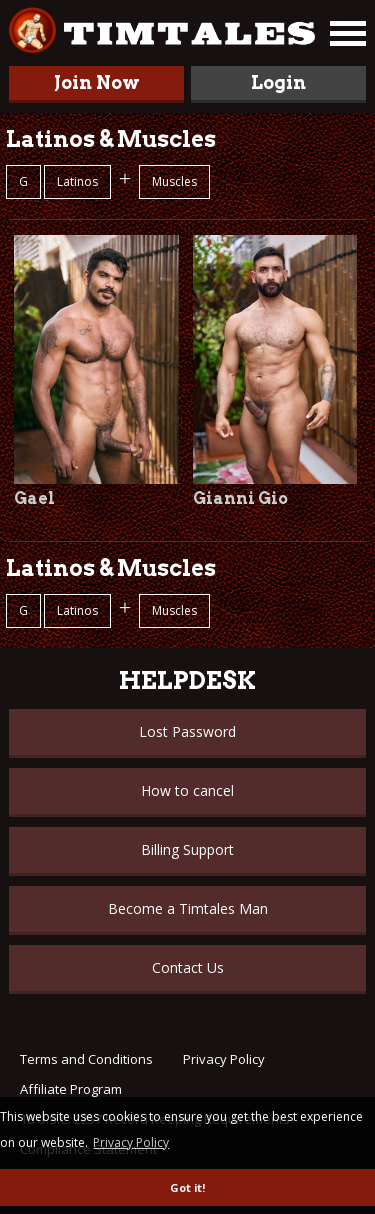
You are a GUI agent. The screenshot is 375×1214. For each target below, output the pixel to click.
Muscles (174, 181)
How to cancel (187, 790)
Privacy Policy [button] (131, 1142)
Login (278, 82)
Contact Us (188, 967)
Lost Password (187, 731)
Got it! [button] (187, 1187)
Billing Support (187, 849)
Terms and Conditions (86, 1059)
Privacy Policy (224, 1059)
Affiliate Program (71, 1089)
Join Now (97, 82)
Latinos (77, 181)
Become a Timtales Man (188, 908)
